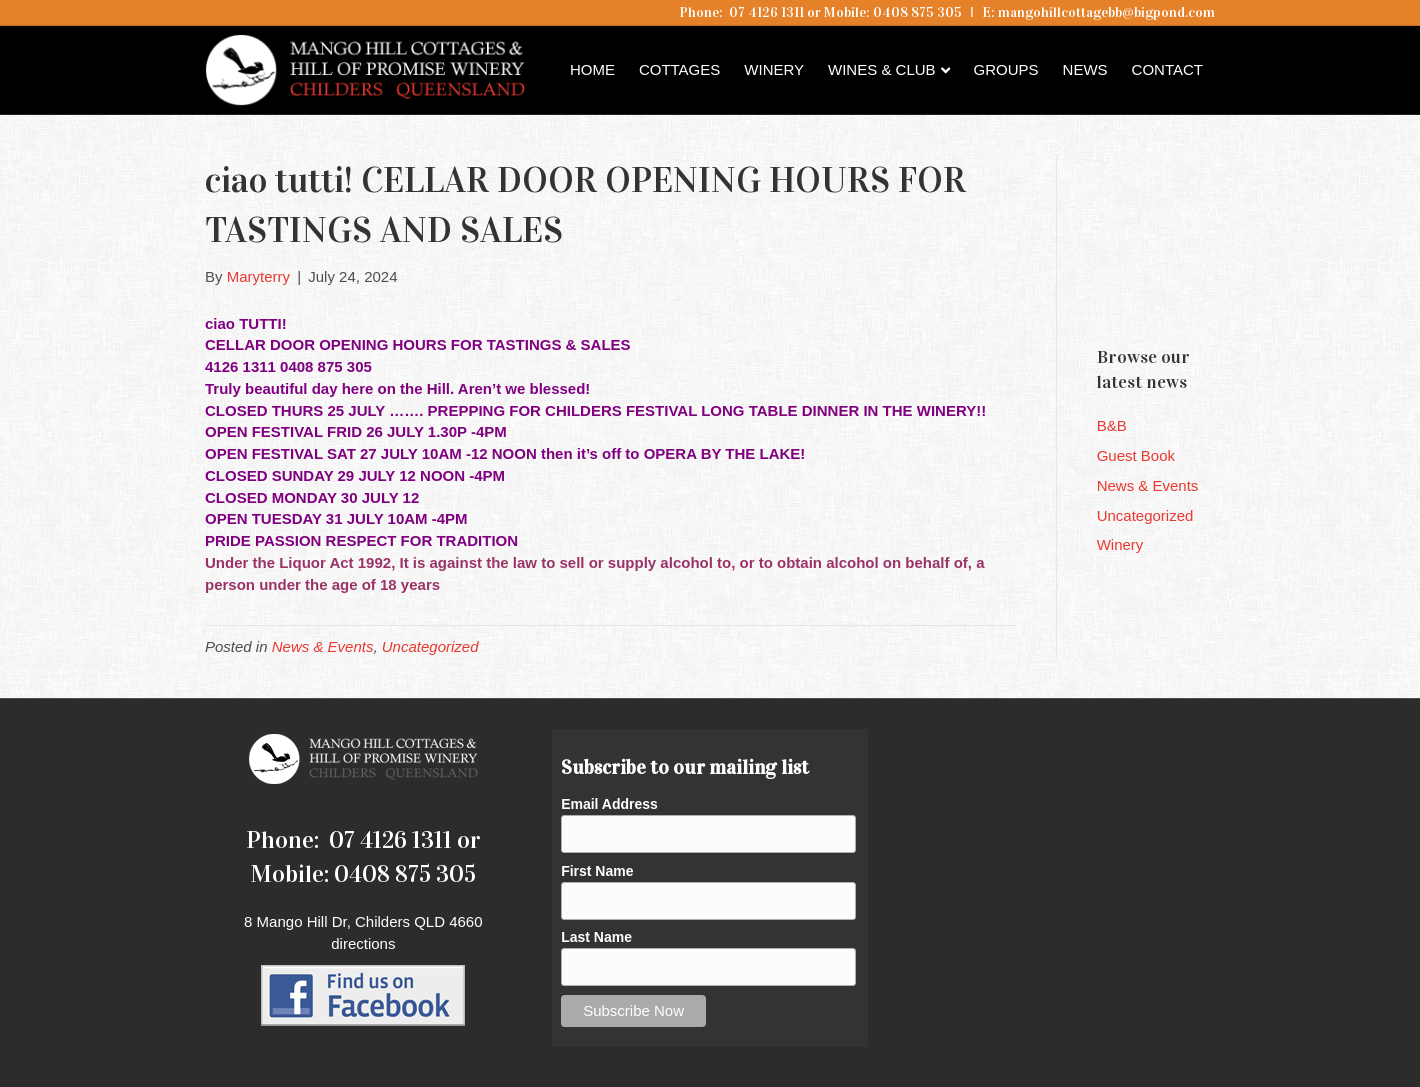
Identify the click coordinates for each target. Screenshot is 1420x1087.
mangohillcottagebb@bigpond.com (1106, 12)
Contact (1167, 69)
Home (592, 69)
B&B (1112, 425)
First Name (597, 871)
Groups (1006, 69)
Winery (774, 69)
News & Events (323, 646)
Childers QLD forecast (1217, 295)
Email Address (609, 804)
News (1085, 69)
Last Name (596, 937)
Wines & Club (882, 69)
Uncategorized (430, 646)
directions (363, 943)
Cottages (679, 69)
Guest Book (1136, 455)
